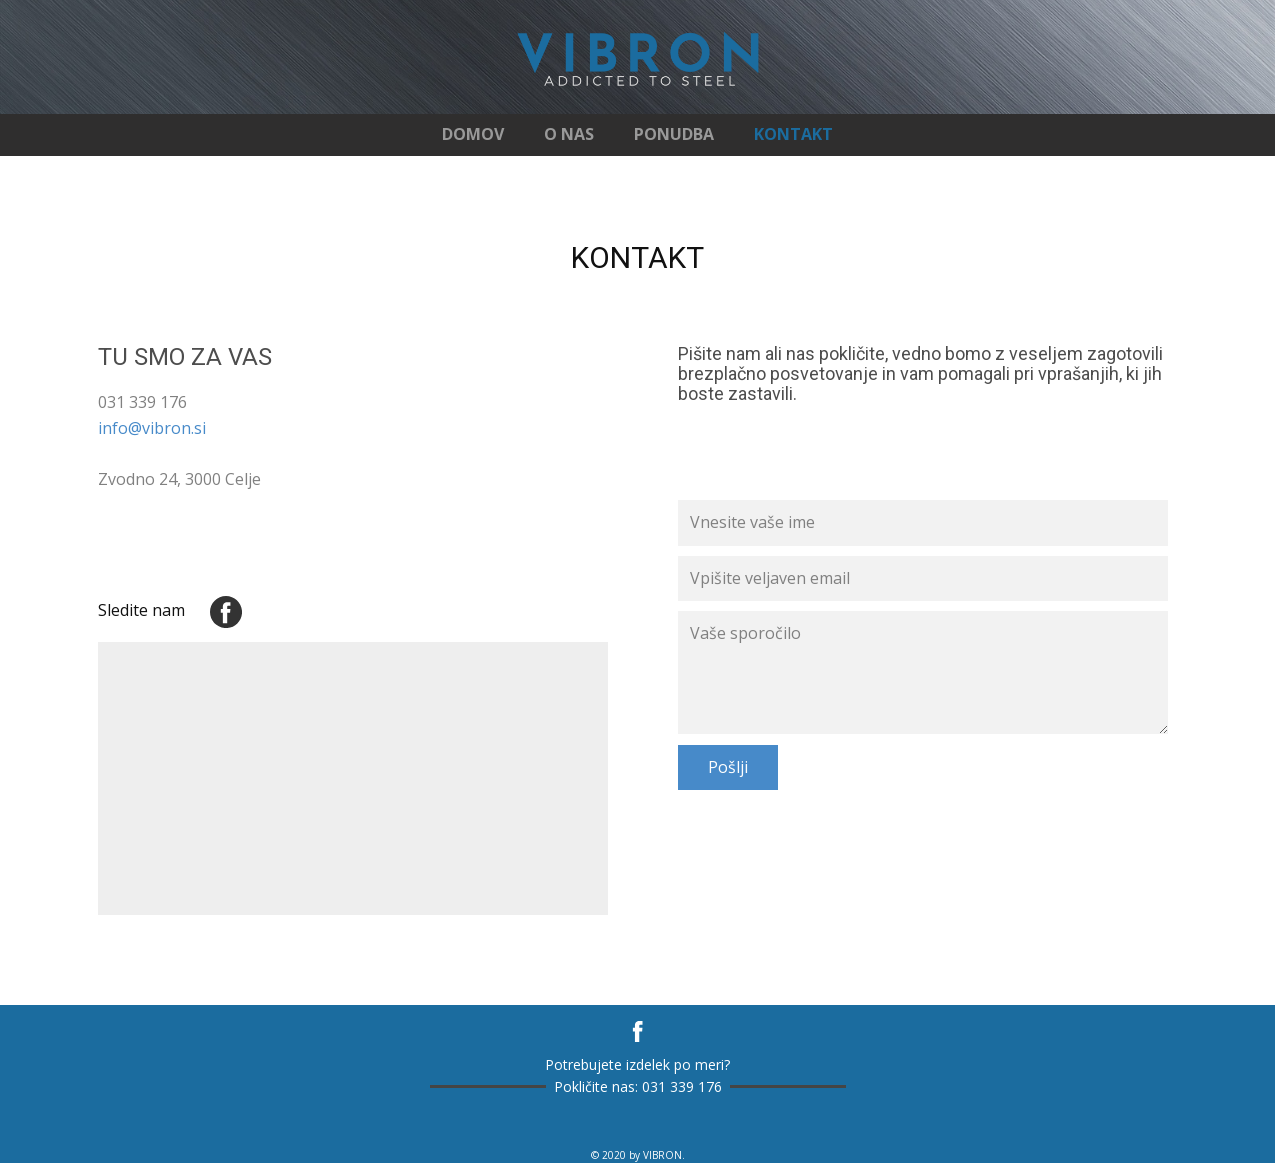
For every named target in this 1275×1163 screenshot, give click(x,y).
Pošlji (728, 767)
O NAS (569, 134)
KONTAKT (793, 134)
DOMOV (473, 134)
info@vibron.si (152, 428)
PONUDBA (674, 134)
